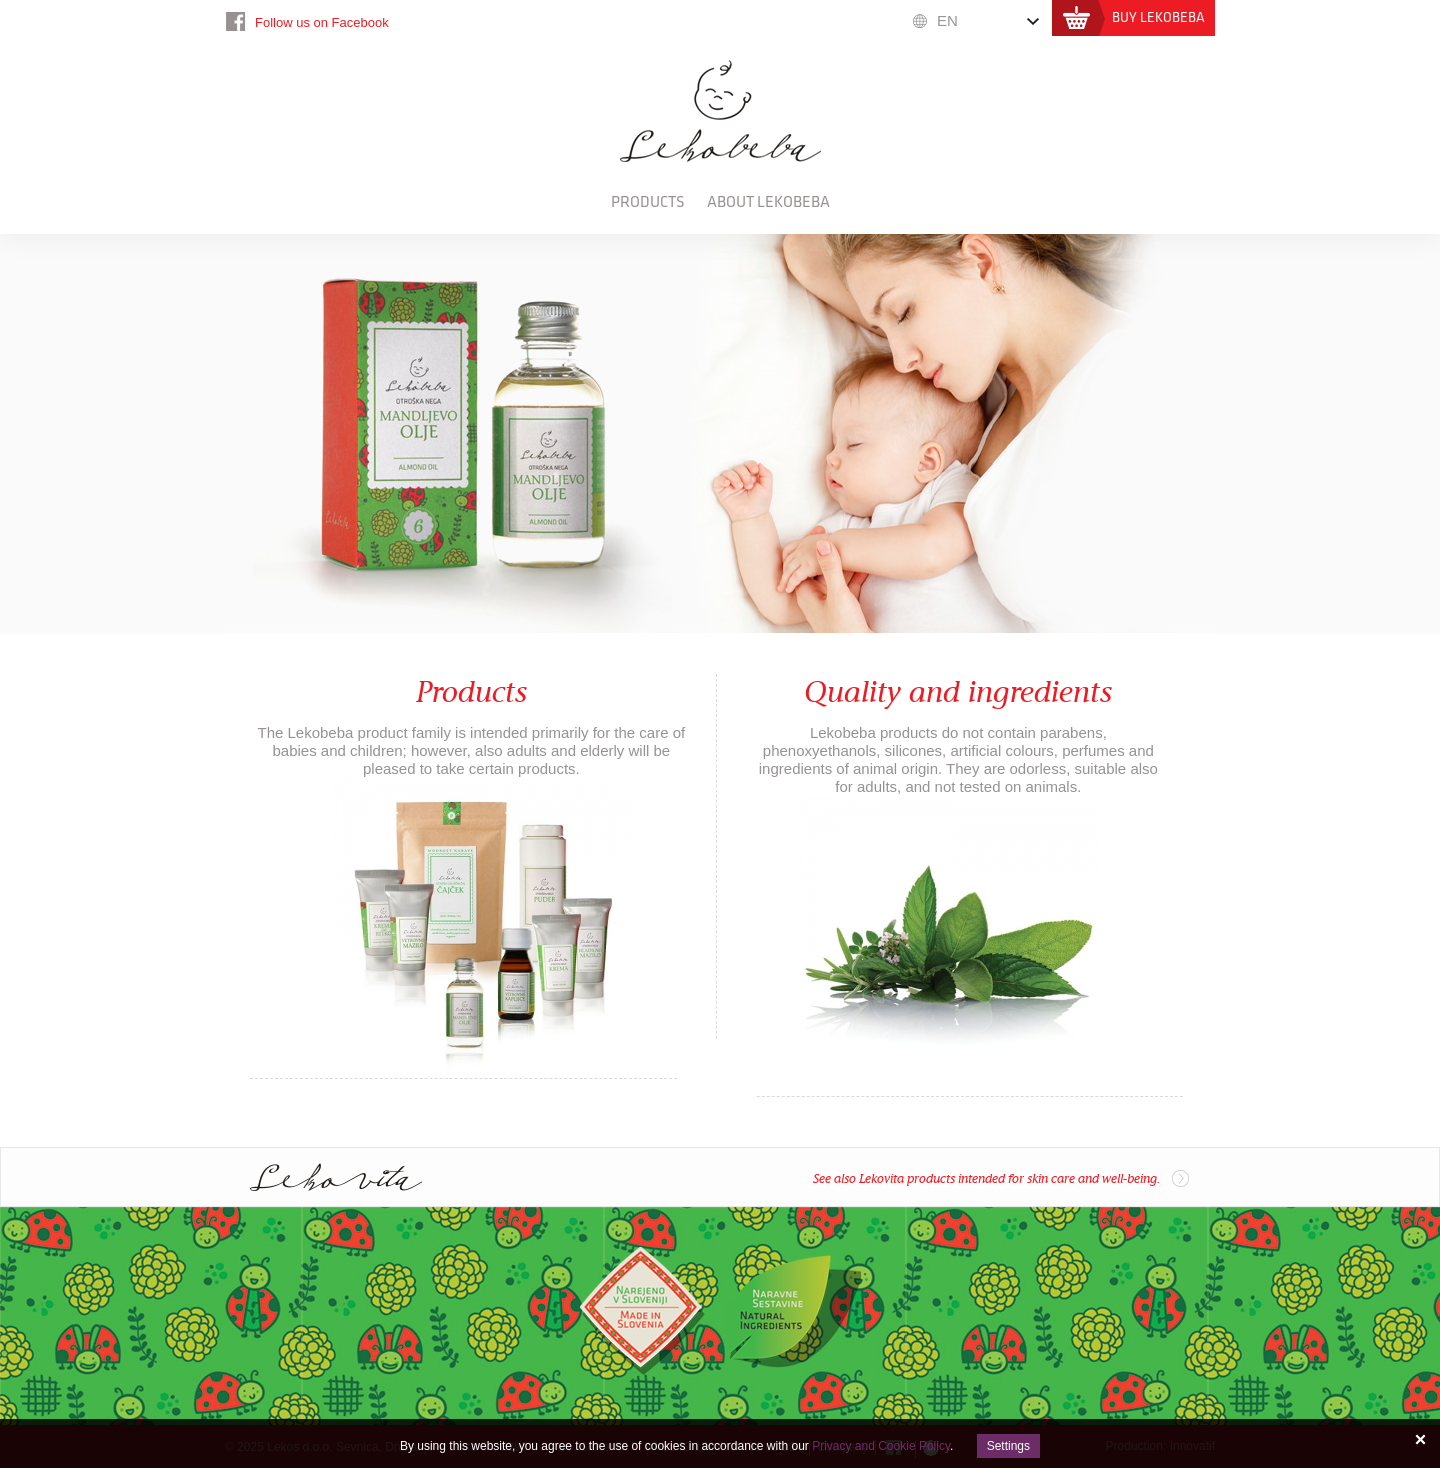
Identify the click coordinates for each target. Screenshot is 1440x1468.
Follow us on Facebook (322, 22)
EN (947, 20)
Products (648, 202)
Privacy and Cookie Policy (881, 1446)
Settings (1008, 1446)
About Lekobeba (768, 202)
